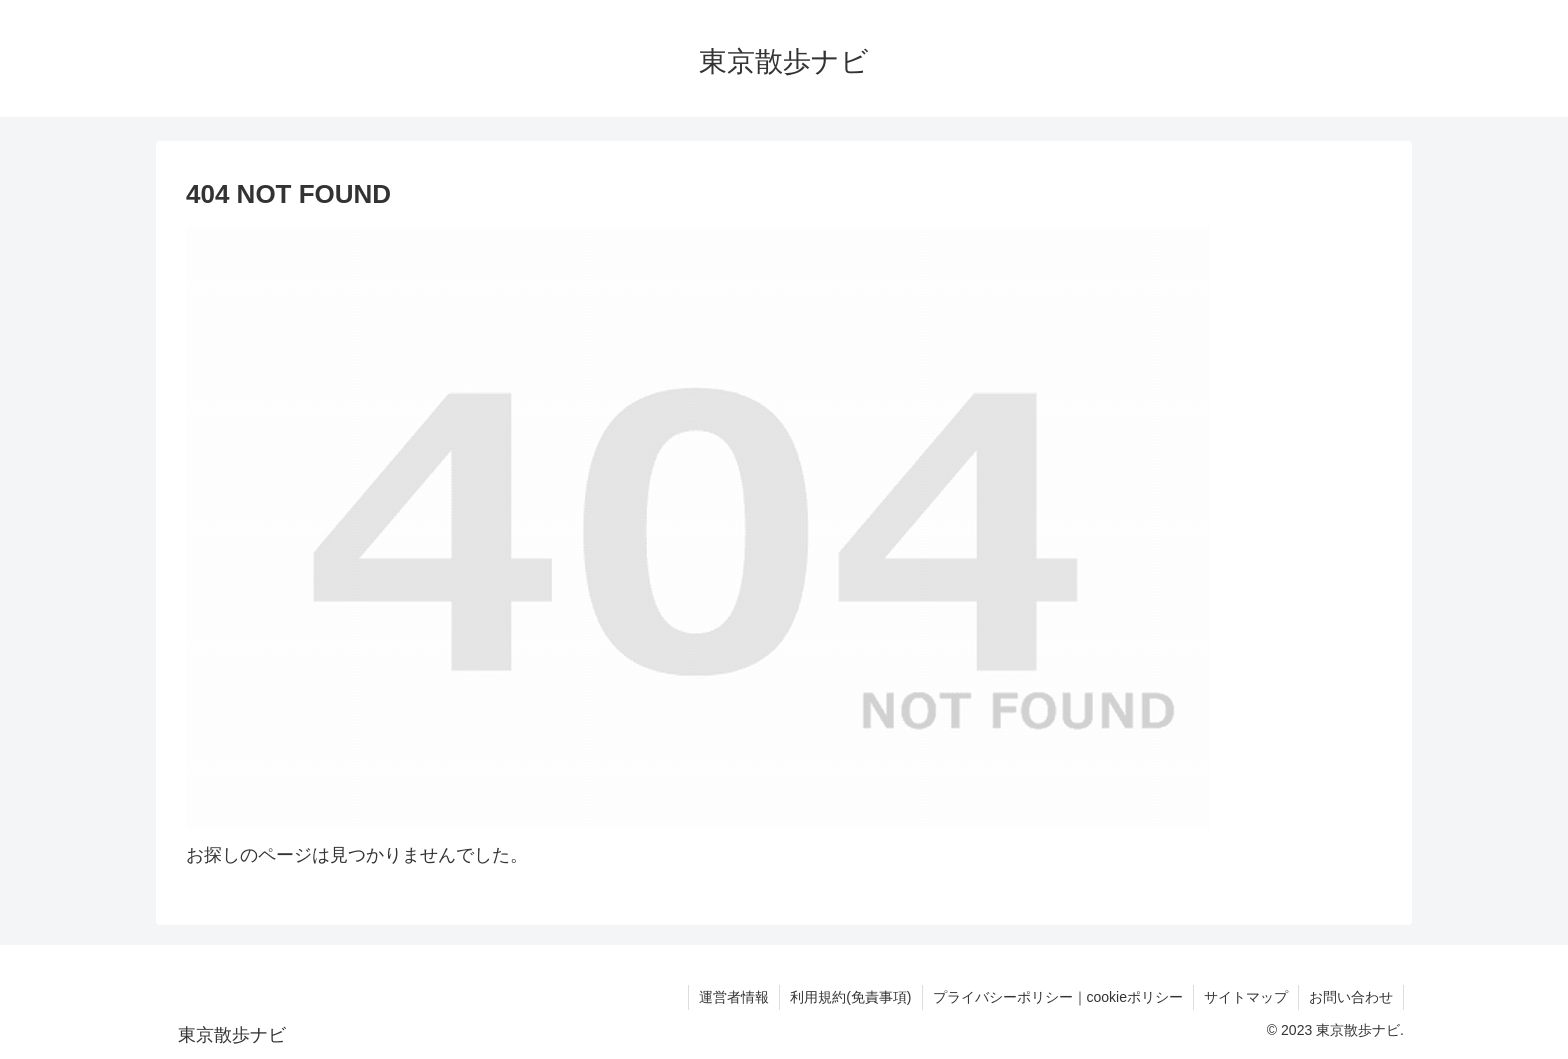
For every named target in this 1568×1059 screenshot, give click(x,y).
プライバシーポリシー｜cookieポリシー (1058, 997)
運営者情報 (734, 997)
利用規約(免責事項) (850, 997)
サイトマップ (1246, 997)
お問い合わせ (1351, 997)
